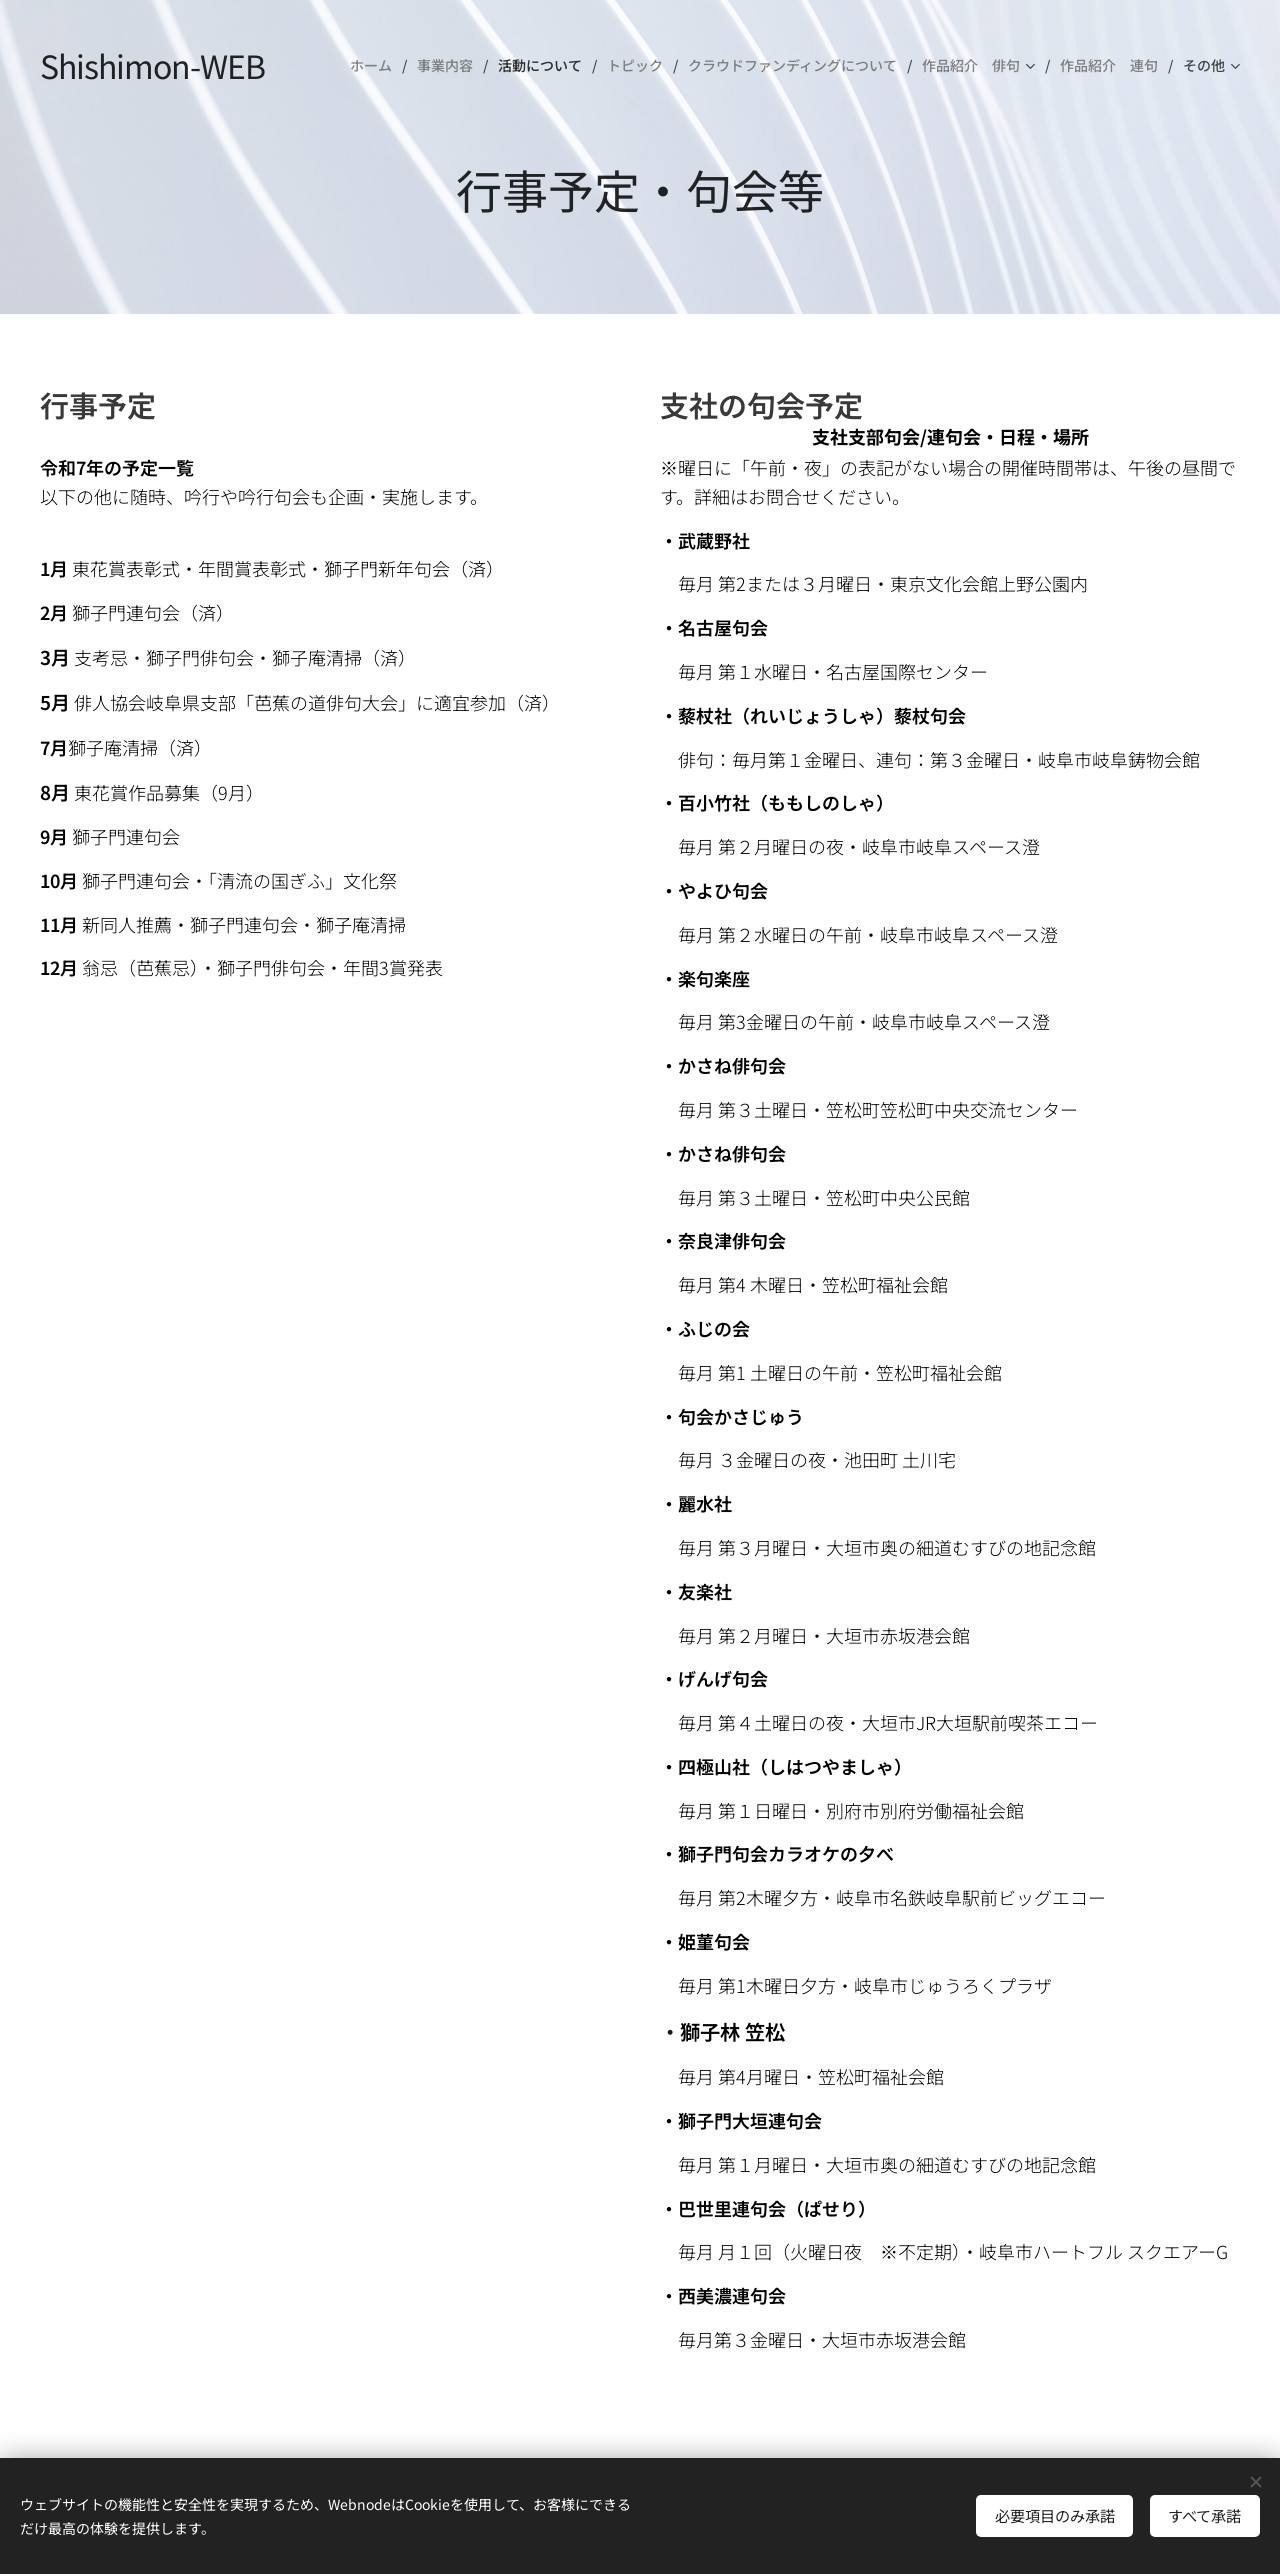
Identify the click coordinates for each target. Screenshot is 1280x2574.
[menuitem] (376, 65)
